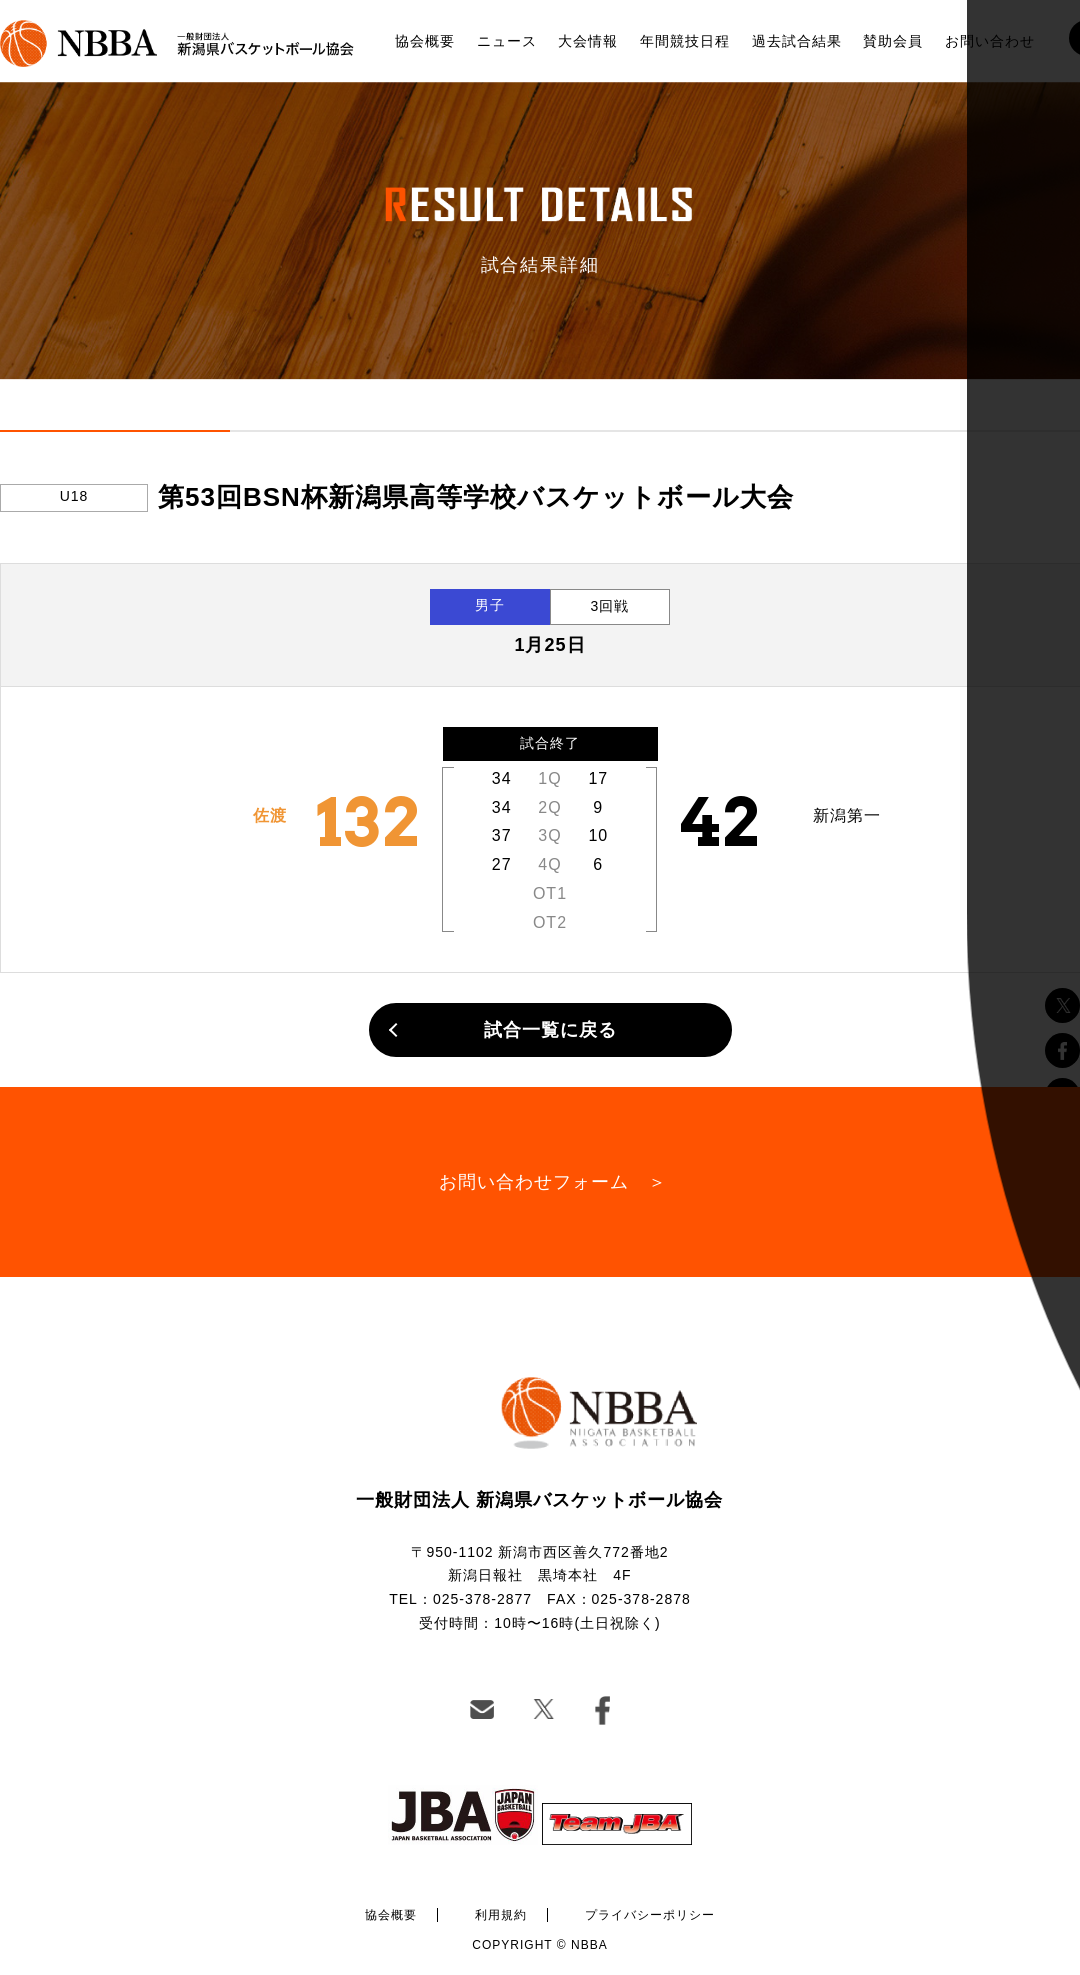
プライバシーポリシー (650, 1915)
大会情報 (588, 41)
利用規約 (501, 1915)
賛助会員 (893, 41)
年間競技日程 (685, 41)
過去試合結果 (797, 41)
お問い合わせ (990, 41)
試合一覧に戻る (550, 1030)
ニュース (507, 41)
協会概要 (425, 41)
